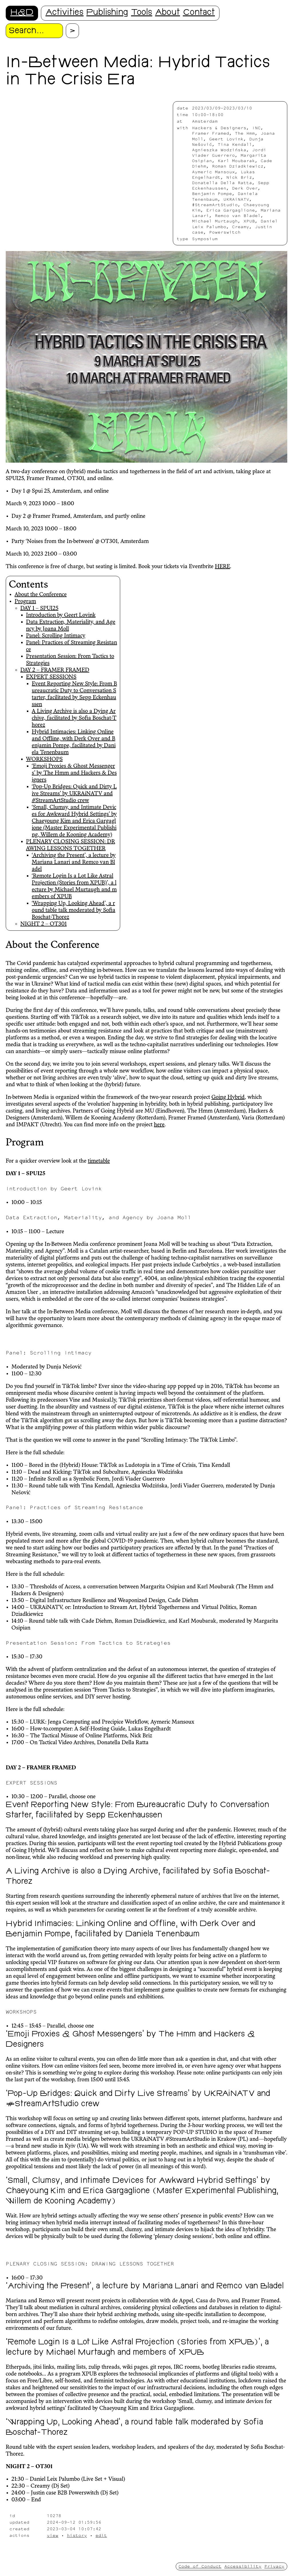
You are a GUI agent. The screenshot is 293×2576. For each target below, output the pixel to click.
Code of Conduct (200, 2566)
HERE (222, 567)
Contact (199, 13)
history (77, 2535)
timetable (99, 1161)
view (52, 2535)
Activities (64, 13)
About (167, 13)
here (159, 1125)
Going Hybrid (228, 1097)
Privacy (274, 2566)
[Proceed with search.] (72, 30)
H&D (21, 13)
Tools (141, 13)
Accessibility (243, 2566)
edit (101, 2535)
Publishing (107, 13)
